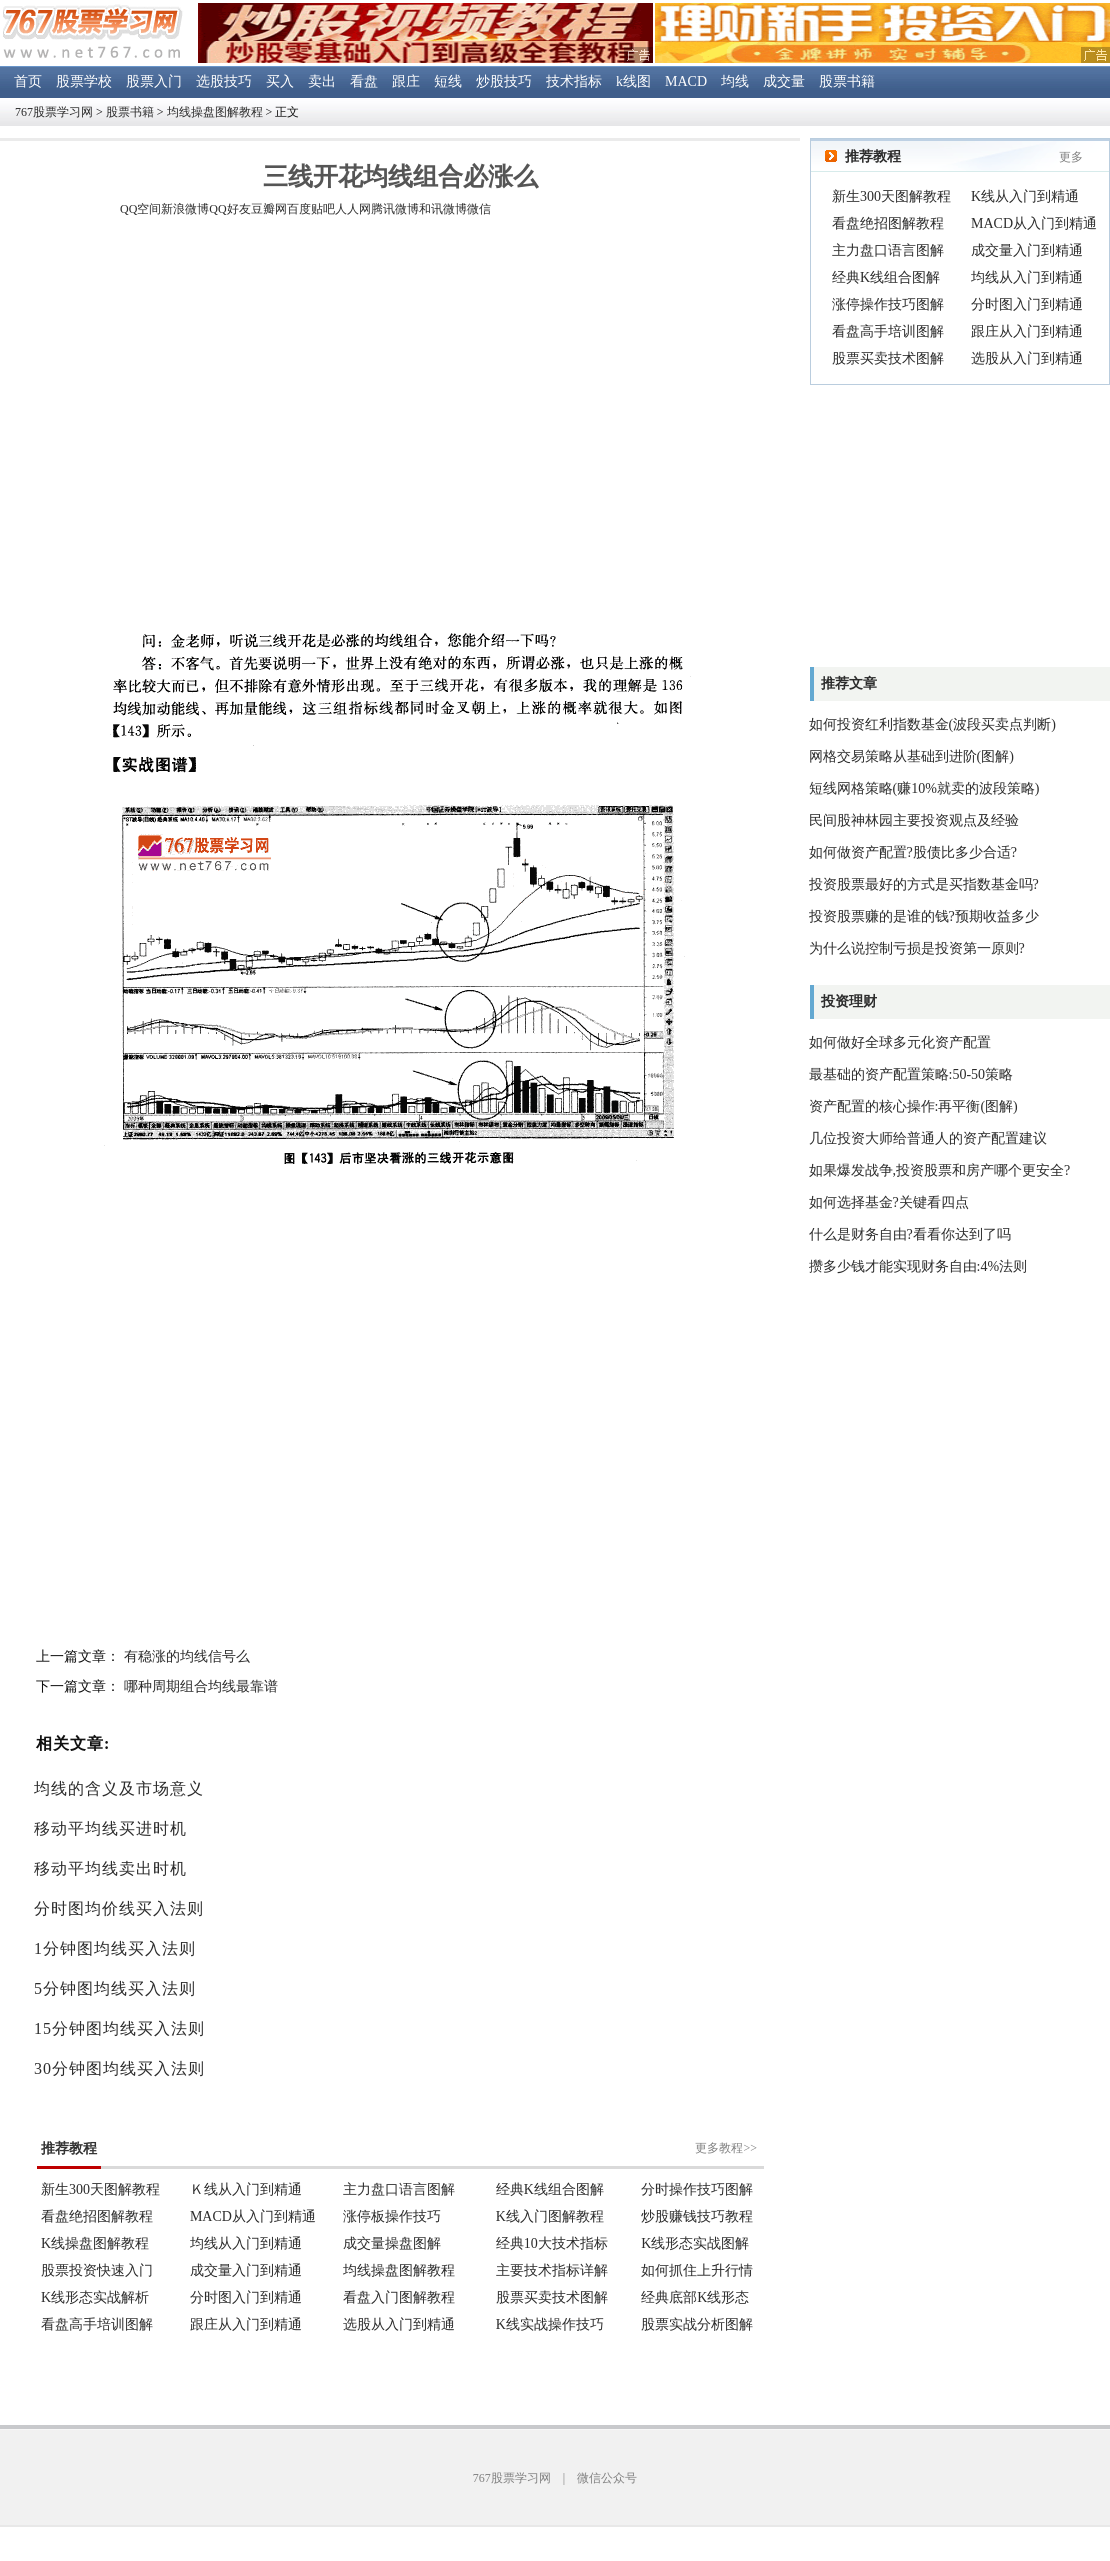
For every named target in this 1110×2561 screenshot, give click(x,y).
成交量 (784, 81)
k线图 (633, 81)
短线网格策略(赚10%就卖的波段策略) (924, 788)
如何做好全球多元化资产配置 (900, 1042)
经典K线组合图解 (886, 277)
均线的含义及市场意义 (119, 1788)
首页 (28, 81)
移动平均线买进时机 (110, 1828)
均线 (735, 81)
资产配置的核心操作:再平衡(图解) (913, 1106)
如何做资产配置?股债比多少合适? (913, 852)
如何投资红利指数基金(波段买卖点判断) (932, 724)
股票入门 (154, 81)
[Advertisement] (187, 426)
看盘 (364, 81)
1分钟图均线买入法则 (115, 1948)
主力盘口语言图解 (888, 250)
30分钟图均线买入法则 (119, 2068)
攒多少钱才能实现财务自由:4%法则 (918, 1266)
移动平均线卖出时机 (110, 1868)
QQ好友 (229, 209)
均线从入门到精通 (1027, 277)
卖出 (322, 81)
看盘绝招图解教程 (888, 223)
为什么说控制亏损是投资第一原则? (917, 948)
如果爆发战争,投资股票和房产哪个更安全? (940, 1170)
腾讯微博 (395, 209)
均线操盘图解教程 (215, 112)
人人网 (353, 209)
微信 (479, 209)
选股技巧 (224, 81)
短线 (448, 81)
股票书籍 (847, 81)
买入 (280, 81)
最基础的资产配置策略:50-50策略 (911, 1074)
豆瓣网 (269, 209)
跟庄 (406, 81)
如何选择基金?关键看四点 (889, 1202)
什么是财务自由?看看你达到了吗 (910, 1234)
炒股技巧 (504, 81)
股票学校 (84, 81)
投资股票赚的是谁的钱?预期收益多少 (924, 916)
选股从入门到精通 (1027, 358)
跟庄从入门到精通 (1027, 331)
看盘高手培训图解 (888, 331)
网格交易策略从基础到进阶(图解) (911, 756)
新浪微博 (185, 209)
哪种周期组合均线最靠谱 (201, 1686)
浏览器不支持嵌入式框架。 (400, 2224)
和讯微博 (443, 209)
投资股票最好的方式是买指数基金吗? (924, 884)
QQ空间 (140, 209)
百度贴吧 (311, 209)
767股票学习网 (54, 112)
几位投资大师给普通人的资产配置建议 (928, 1138)
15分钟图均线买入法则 (119, 2028)
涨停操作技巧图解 (888, 304)
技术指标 (574, 81)
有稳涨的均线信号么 (187, 1656)
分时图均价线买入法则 (119, 1908)
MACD (686, 81)
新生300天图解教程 (891, 196)
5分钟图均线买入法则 (115, 1988)
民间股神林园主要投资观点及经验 (914, 820)
